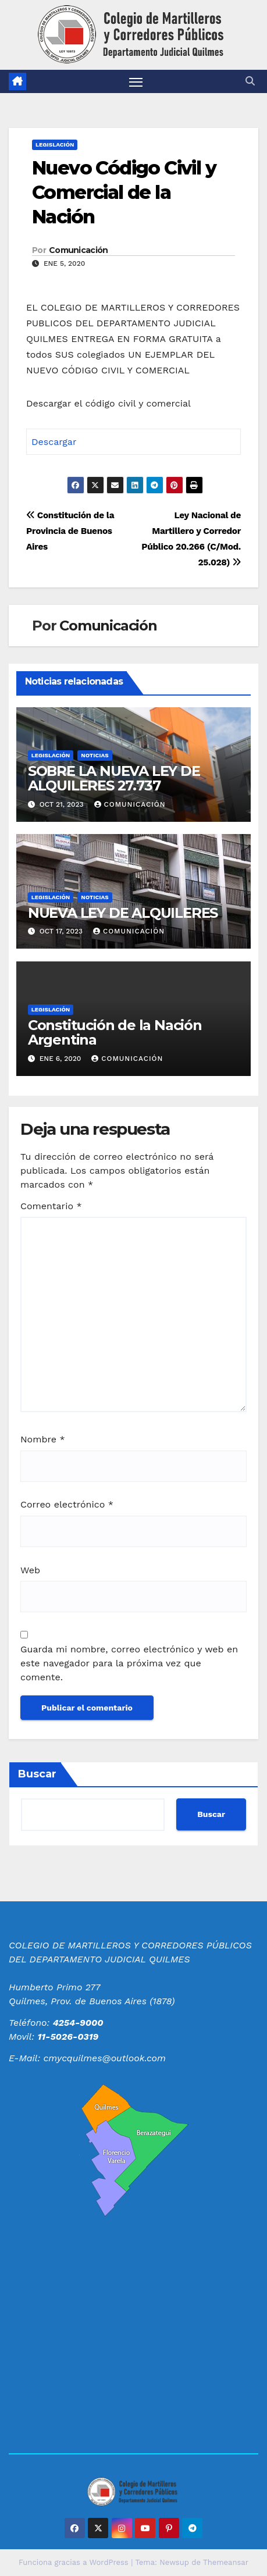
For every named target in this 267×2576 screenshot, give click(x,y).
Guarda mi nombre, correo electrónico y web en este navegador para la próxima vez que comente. (129, 1663)
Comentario (51, 1206)
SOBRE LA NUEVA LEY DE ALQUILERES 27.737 (114, 778)
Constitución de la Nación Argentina (115, 1032)
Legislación (54, 144)
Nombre (42, 1439)
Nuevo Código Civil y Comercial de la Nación (124, 191)
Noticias (94, 755)
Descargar (53, 441)
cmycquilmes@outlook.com (105, 2058)
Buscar (37, 1774)
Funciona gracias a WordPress (75, 2562)
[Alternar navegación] (136, 81)
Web (30, 1570)
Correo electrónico (66, 1504)
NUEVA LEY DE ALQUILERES (123, 912)
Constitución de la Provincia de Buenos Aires (70, 531)
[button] (250, 81)
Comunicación (78, 250)
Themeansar (225, 2562)
